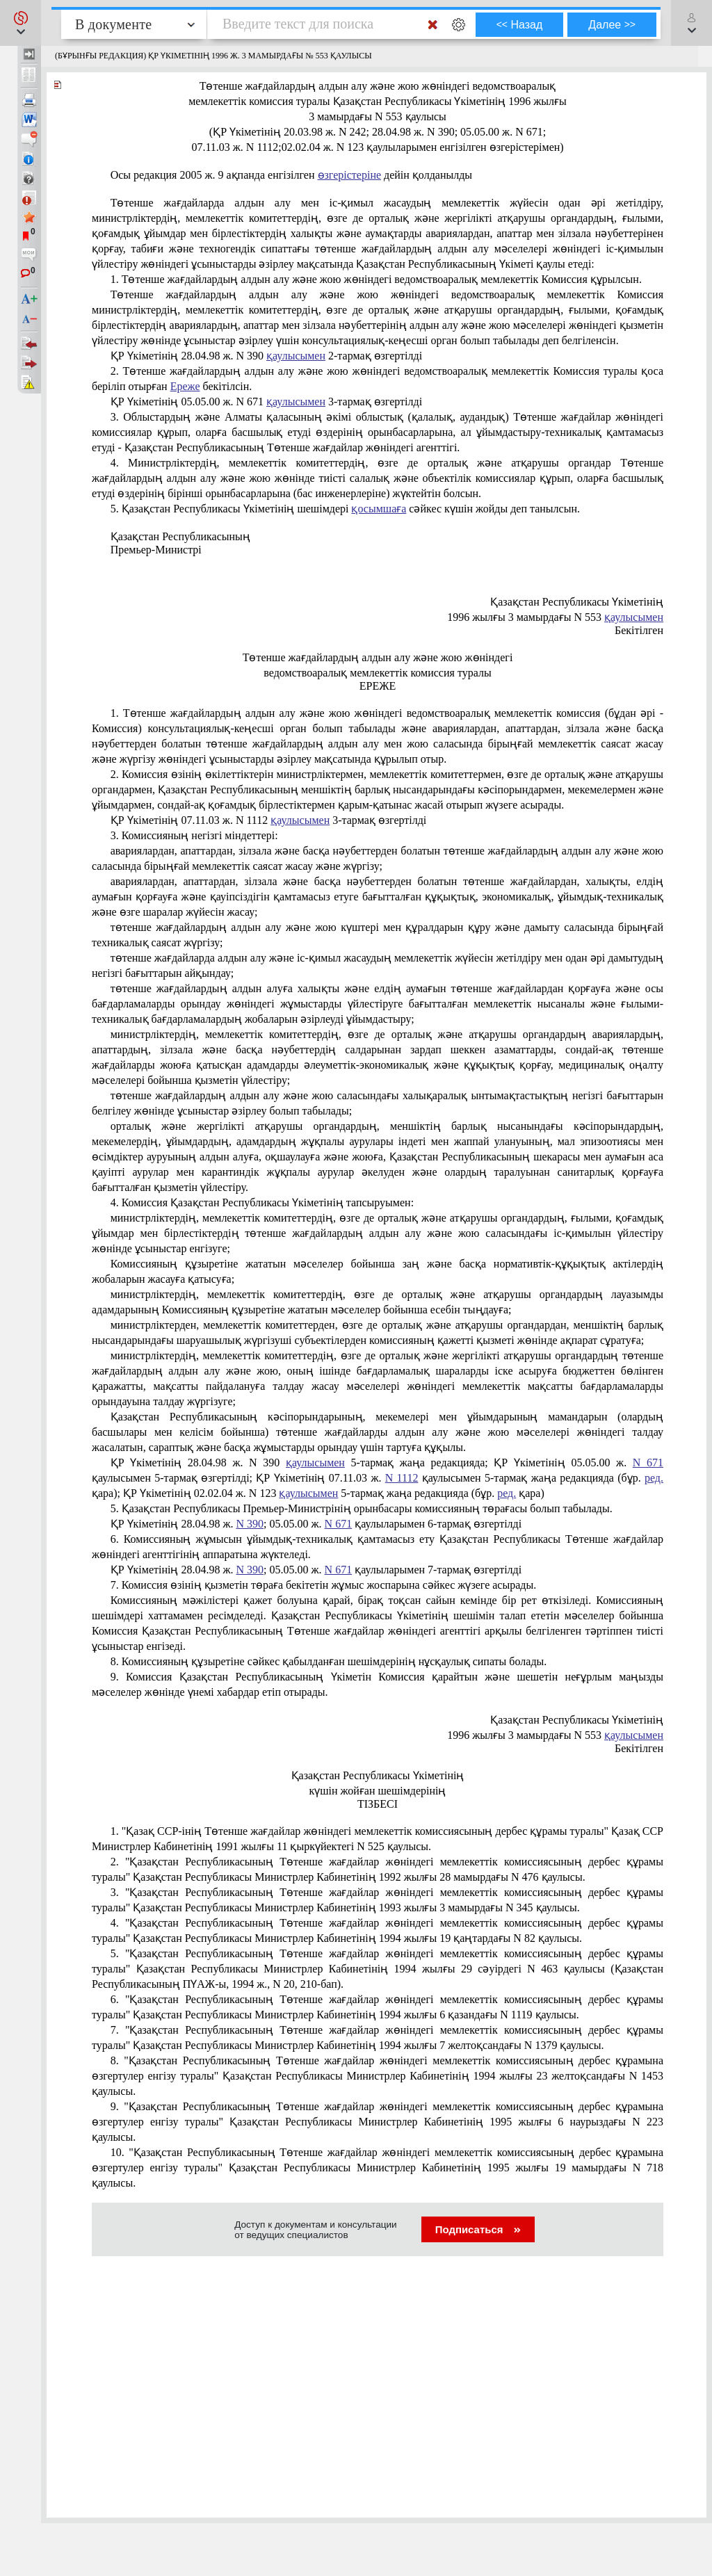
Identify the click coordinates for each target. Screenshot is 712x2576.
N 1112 (402, 1478)
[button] (20, 23)
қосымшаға (378, 509)
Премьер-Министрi (156, 550)
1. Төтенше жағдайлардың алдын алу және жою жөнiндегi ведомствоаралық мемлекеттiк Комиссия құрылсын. (376, 279)
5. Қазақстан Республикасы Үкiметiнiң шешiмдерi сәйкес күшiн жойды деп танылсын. (345, 509)
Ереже (185, 386)
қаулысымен (295, 356)
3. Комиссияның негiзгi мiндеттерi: (194, 835)
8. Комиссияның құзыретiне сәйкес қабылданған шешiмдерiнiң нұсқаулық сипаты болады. (329, 1661)
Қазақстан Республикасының (180, 536)
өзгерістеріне (350, 175)
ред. (654, 1478)
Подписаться (478, 2229)
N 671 (648, 1462)
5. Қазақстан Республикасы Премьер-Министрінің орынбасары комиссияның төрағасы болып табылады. (362, 1508)
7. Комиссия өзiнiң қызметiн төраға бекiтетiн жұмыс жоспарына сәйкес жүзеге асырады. (324, 1585)
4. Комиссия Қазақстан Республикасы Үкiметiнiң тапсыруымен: (262, 1202)
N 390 (250, 1524)
